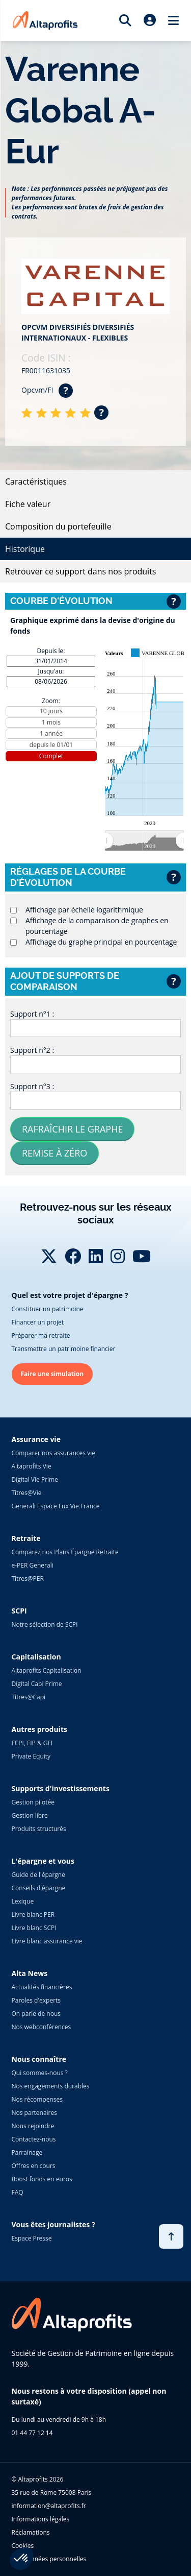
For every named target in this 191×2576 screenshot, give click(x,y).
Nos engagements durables (51, 2086)
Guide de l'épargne (38, 1874)
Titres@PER (28, 1578)
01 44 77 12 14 (32, 2432)
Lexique (23, 1901)
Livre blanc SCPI (34, 1927)
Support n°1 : (32, 1014)
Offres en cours (34, 2165)
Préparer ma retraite (41, 1335)
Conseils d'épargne (39, 1888)
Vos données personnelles (49, 2559)
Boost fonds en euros (42, 2179)
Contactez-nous (34, 2139)
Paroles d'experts (36, 2000)
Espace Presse (32, 2238)
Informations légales (41, 2519)
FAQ (17, 2192)
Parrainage (27, 2152)
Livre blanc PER (33, 1914)
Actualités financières (42, 1987)
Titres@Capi (29, 1697)
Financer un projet (38, 1322)
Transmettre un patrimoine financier (64, 1348)
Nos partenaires (34, 2112)
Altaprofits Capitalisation (46, 1670)
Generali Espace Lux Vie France (56, 1506)
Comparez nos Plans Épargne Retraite (65, 1552)
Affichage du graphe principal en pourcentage (101, 942)
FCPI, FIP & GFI (32, 1743)
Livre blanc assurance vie (47, 1941)
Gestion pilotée (33, 1802)
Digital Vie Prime (35, 1479)
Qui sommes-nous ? (40, 2072)
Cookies (23, 2545)
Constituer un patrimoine (48, 1309)
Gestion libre (30, 1815)
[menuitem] (144, 840)
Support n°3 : (32, 1086)
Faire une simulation (52, 1373)
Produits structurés (39, 1828)
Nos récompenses (37, 2099)
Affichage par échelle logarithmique (84, 909)
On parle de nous (36, 2013)
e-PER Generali (32, 1565)
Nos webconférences (41, 2027)
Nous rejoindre (33, 2126)
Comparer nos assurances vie (53, 1453)
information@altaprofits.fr (49, 2505)
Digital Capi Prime (37, 1683)
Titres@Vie (27, 1492)
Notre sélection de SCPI (45, 1624)
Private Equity (31, 1756)
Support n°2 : (32, 1050)
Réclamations (31, 2532)
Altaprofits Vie (31, 1466)
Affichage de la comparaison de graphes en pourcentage (97, 926)
